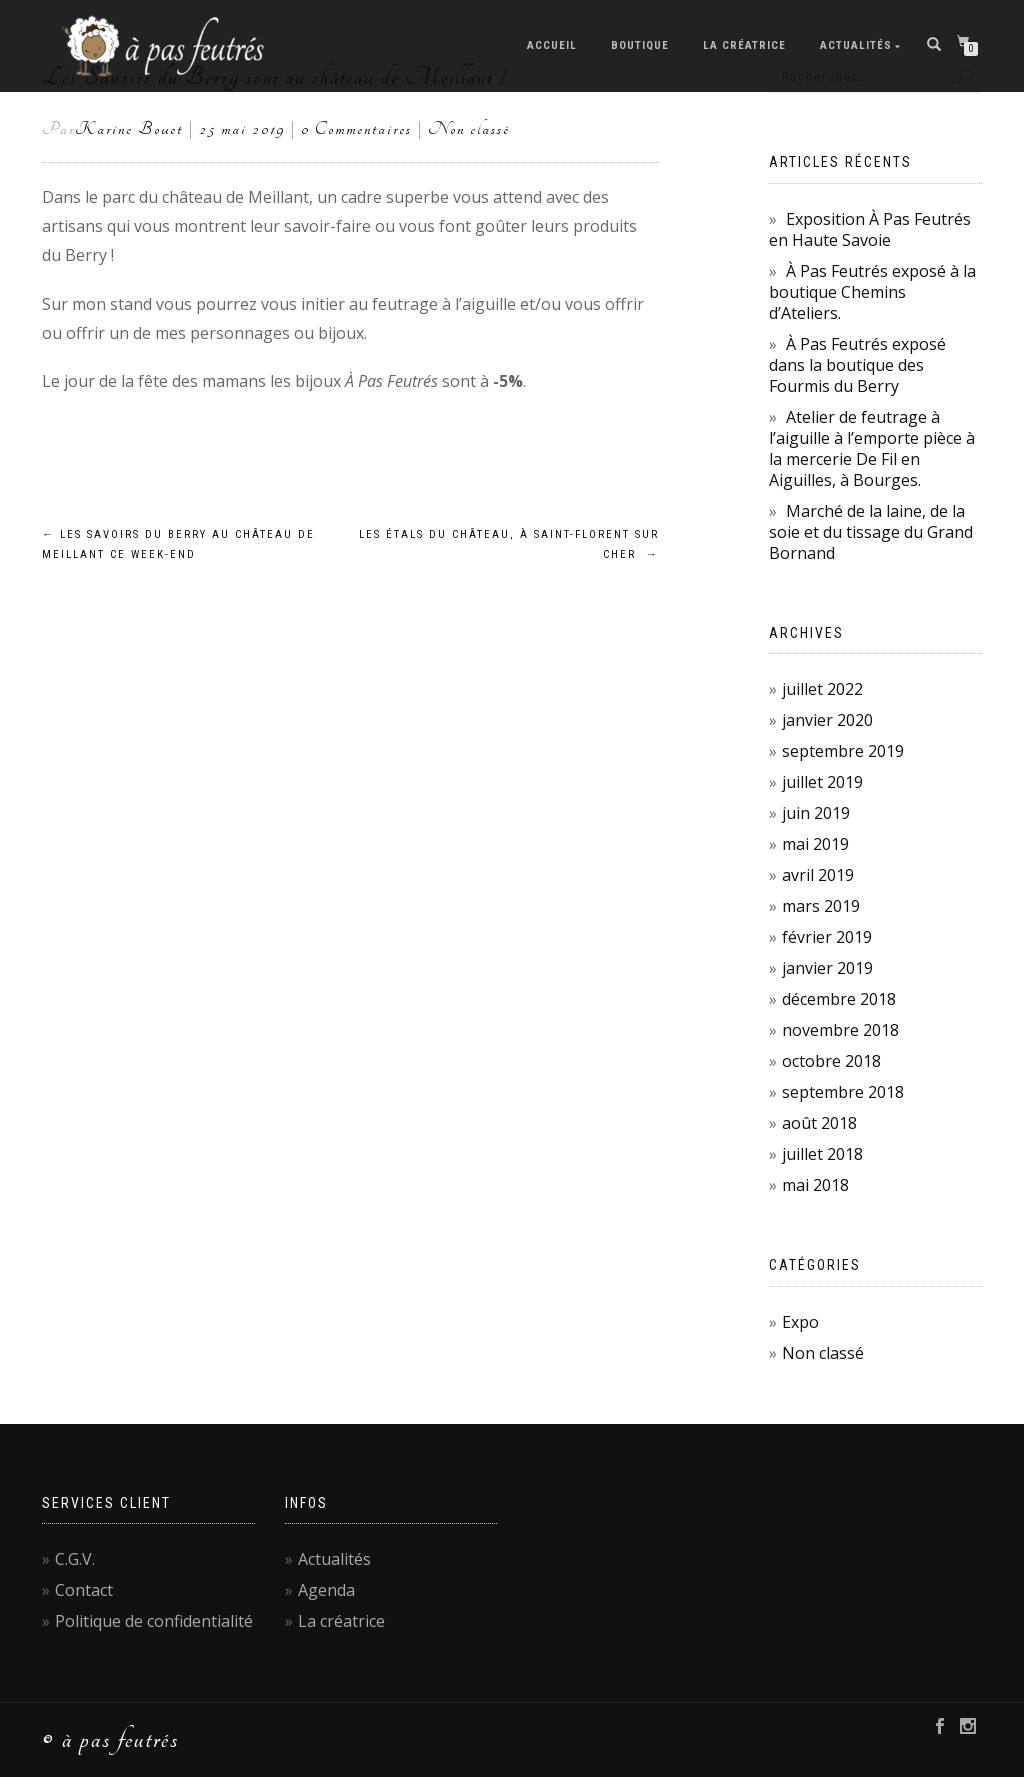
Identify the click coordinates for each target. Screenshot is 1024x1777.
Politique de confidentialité (154, 1621)
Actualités (856, 45)
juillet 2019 (822, 782)
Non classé (469, 129)
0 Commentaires (356, 129)
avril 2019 (818, 875)
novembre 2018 (840, 1030)
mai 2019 (815, 844)
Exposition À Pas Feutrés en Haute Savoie (870, 229)
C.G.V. (75, 1559)
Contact (84, 1590)
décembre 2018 (839, 999)
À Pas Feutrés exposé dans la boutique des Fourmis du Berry (857, 365)
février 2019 (827, 937)
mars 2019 (821, 906)
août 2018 (819, 1123)
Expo (800, 1322)
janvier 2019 (827, 968)
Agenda (326, 1590)
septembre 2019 (843, 751)
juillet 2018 (822, 1154)
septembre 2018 (843, 1092)
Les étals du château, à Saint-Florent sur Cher (509, 544)
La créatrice (744, 45)
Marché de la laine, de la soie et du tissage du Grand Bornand (871, 532)
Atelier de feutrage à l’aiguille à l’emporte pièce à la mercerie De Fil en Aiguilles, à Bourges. (872, 448)
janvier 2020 (827, 720)
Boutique (640, 45)
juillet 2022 (822, 689)
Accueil (552, 45)
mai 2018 (815, 1185)
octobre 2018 (831, 1061)
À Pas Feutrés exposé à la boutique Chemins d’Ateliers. (872, 292)
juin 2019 (816, 813)
